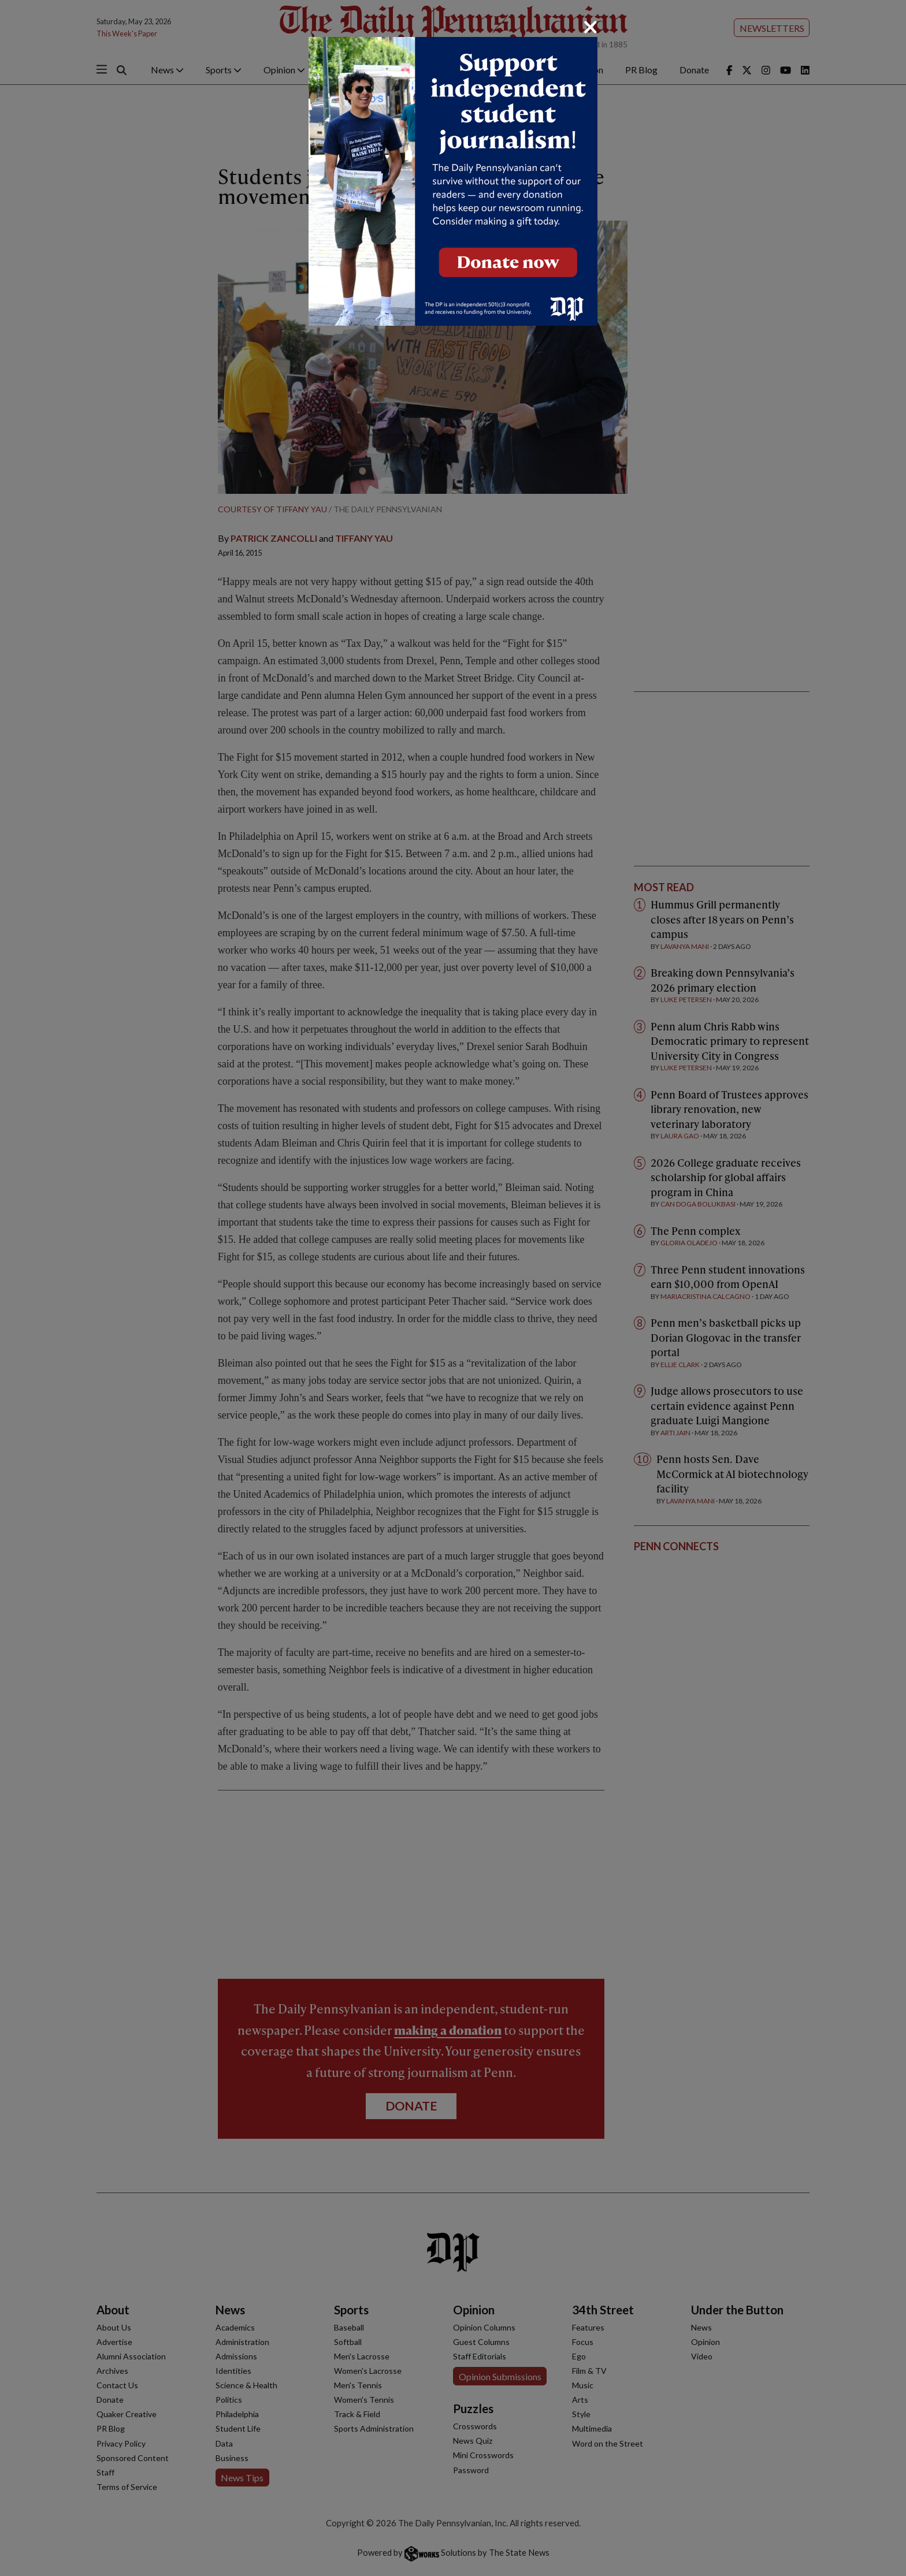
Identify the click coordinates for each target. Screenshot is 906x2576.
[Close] (590, 27)
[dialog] (453, 1288)
